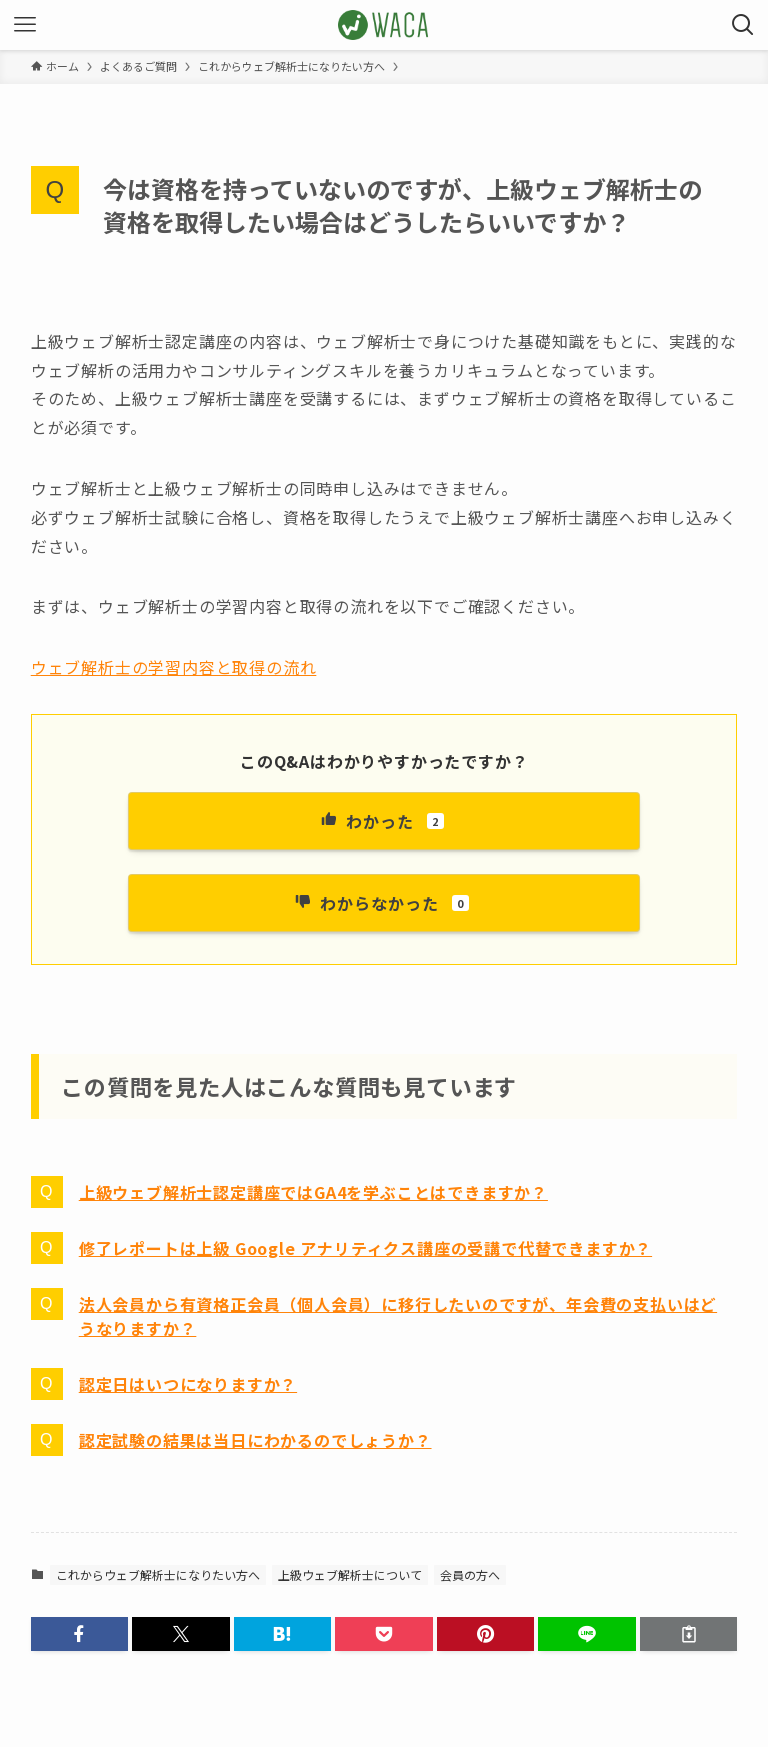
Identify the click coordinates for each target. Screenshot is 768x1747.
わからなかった (382, 903)
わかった (381, 821)
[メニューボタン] (25, 25)
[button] (80, 1634)
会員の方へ (470, 1574)
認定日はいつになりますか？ (188, 1384)
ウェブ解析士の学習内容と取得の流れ (174, 667)
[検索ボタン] (743, 25)
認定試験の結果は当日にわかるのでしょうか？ (255, 1440)
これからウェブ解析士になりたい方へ (158, 1574)
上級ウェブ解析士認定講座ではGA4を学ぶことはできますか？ (313, 1192)
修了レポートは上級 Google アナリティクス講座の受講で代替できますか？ (365, 1248)
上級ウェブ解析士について (350, 1574)
